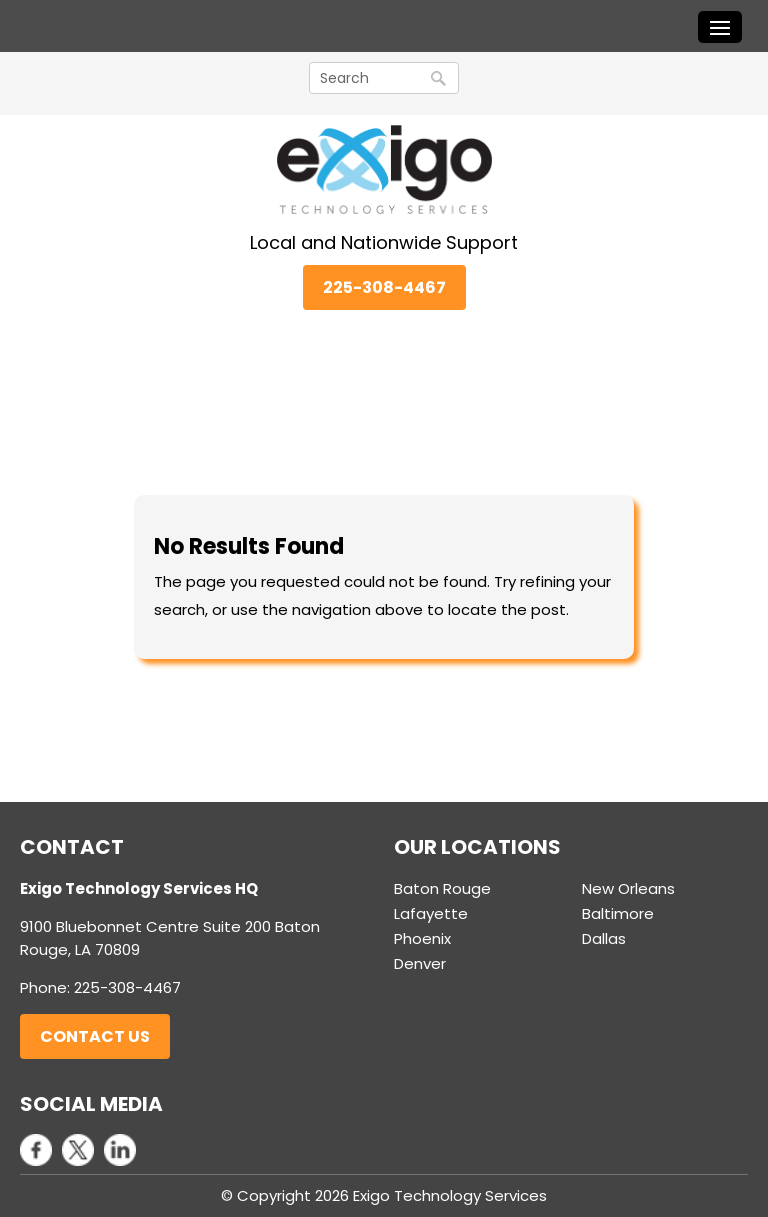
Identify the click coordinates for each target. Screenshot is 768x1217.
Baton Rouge (442, 888)
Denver (420, 963)
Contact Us (95, 1036)
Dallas (604, 938)
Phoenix (422, 938)
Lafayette (431, 913)
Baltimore (618, 913)
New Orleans (628, 888)
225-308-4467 (384, 287)
